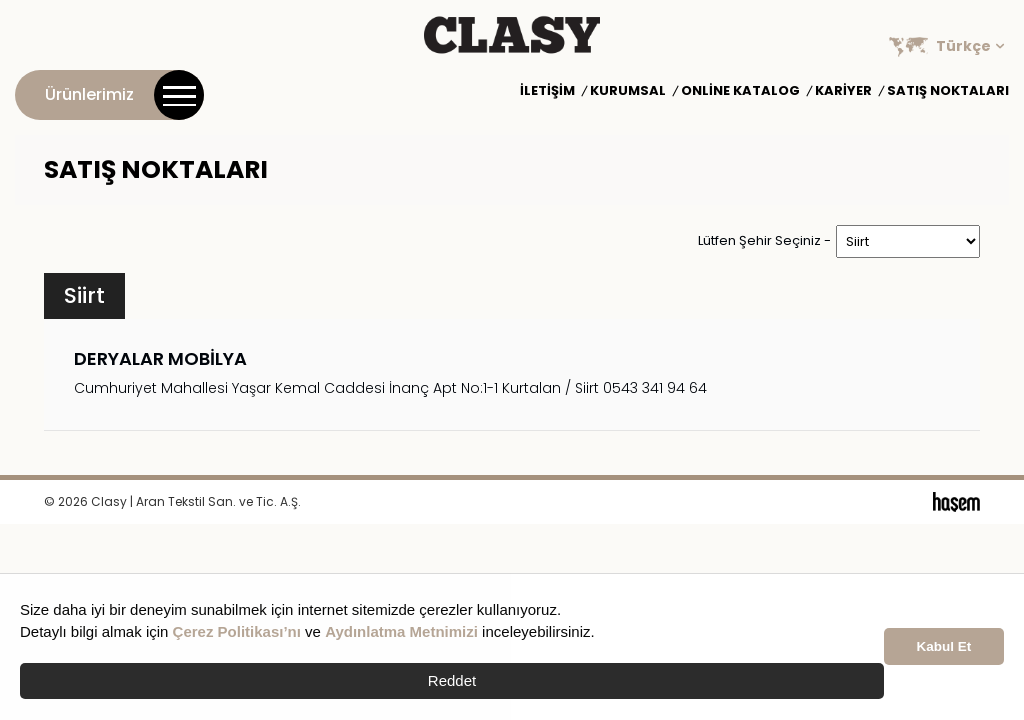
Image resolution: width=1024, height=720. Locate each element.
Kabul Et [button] (944, 646)
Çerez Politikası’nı (237, 631)
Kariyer (843, 91)
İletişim (547, 91)
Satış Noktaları (948, 91)
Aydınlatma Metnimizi (401, 631)
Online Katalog (740, 91)
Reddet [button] (452, 680)
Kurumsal (628, 91)
